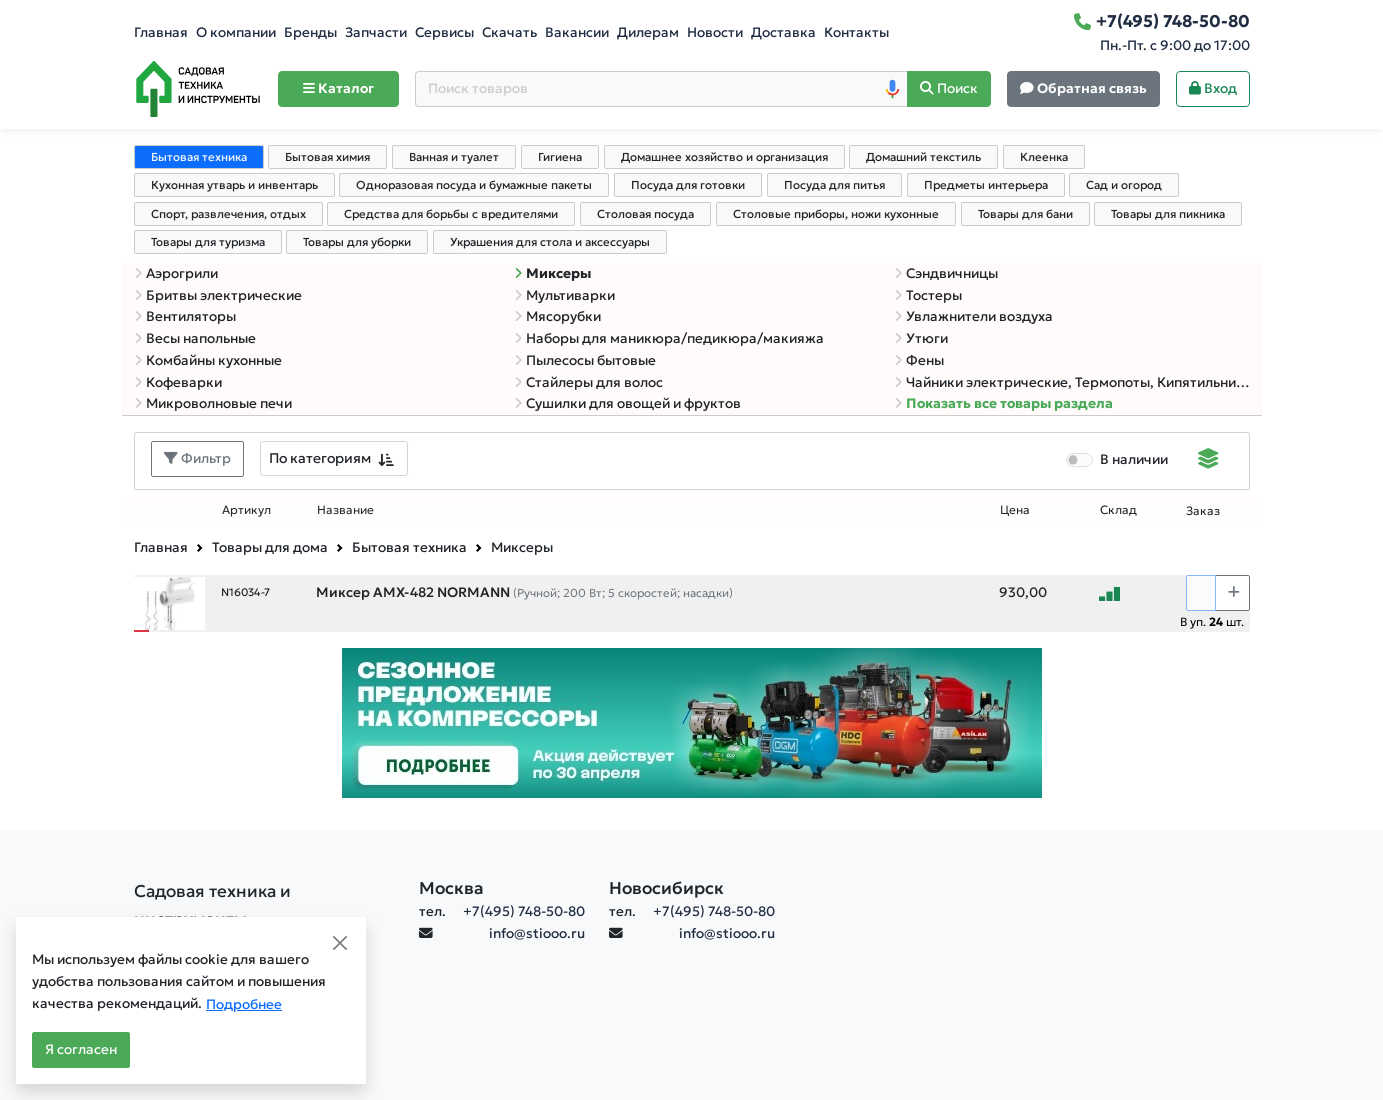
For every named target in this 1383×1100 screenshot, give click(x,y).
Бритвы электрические (218, 295)
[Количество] (1201, 593)
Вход (1213, 88)
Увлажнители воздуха (973, 316)
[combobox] (334, 458)
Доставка (783, 32)
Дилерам (648, 32)
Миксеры (552, 273)
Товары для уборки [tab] (357, 242)
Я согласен (81, 1049)
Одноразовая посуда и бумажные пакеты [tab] (474, 185)
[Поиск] (949, 89)
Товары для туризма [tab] (208, 242)
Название (345, 510)
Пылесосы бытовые (585, 360)
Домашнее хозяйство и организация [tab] (724, 157)
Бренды (310, 32)
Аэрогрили (176, 273)
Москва (451, 888)
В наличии (1134, 459)
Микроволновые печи (213, 403)
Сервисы (444, 32)
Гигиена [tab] (560, 157)
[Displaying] (1208, 461)
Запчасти (376, 32)
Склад (1118, 510)
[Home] (198, 89)
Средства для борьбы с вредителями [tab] (451, 214)
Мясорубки (557, 316)
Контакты (856, 32)
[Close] (340, 943)
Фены (919, 360)
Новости (715, 32)
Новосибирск (666, 888)
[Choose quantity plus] (1232, 593)
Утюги (921, 338)
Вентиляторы (185, 316)
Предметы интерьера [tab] (986, 185)
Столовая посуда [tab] (645, 214)
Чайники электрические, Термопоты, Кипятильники (1072, 382)
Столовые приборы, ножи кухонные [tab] (836, 214)
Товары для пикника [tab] (1168, 214)
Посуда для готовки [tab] (688, 185)
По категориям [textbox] (320, 458)
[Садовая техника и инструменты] (264, 905)
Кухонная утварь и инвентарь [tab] (234, 185)
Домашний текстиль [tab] (923, 157)
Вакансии (577, 32)
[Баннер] (692, 722)
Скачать (509, 32)
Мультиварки (564, 295)
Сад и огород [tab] (1124, 185)
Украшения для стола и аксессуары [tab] (550, 242)
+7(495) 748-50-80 (524, 911)
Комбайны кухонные (208, 360)
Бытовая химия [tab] (327, 157)
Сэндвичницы (946, 273)
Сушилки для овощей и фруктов (627, 403)
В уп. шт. (1212, 621)
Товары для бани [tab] (1025, 214)
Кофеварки (178, 382)
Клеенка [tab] (1044, 157)
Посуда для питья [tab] (834, 185)
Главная (161, 32)
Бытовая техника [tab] (199, 157)
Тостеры (928, 295)
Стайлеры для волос (588, 382)
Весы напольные (195, 338)
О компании (236, 32)
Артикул (246, 510)
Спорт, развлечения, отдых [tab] (228, 214)
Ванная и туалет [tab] (454, 157)
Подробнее (244, 1004)
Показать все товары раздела (1003, 403)
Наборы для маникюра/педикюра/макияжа (669, 338)
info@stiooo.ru (537, 933)
